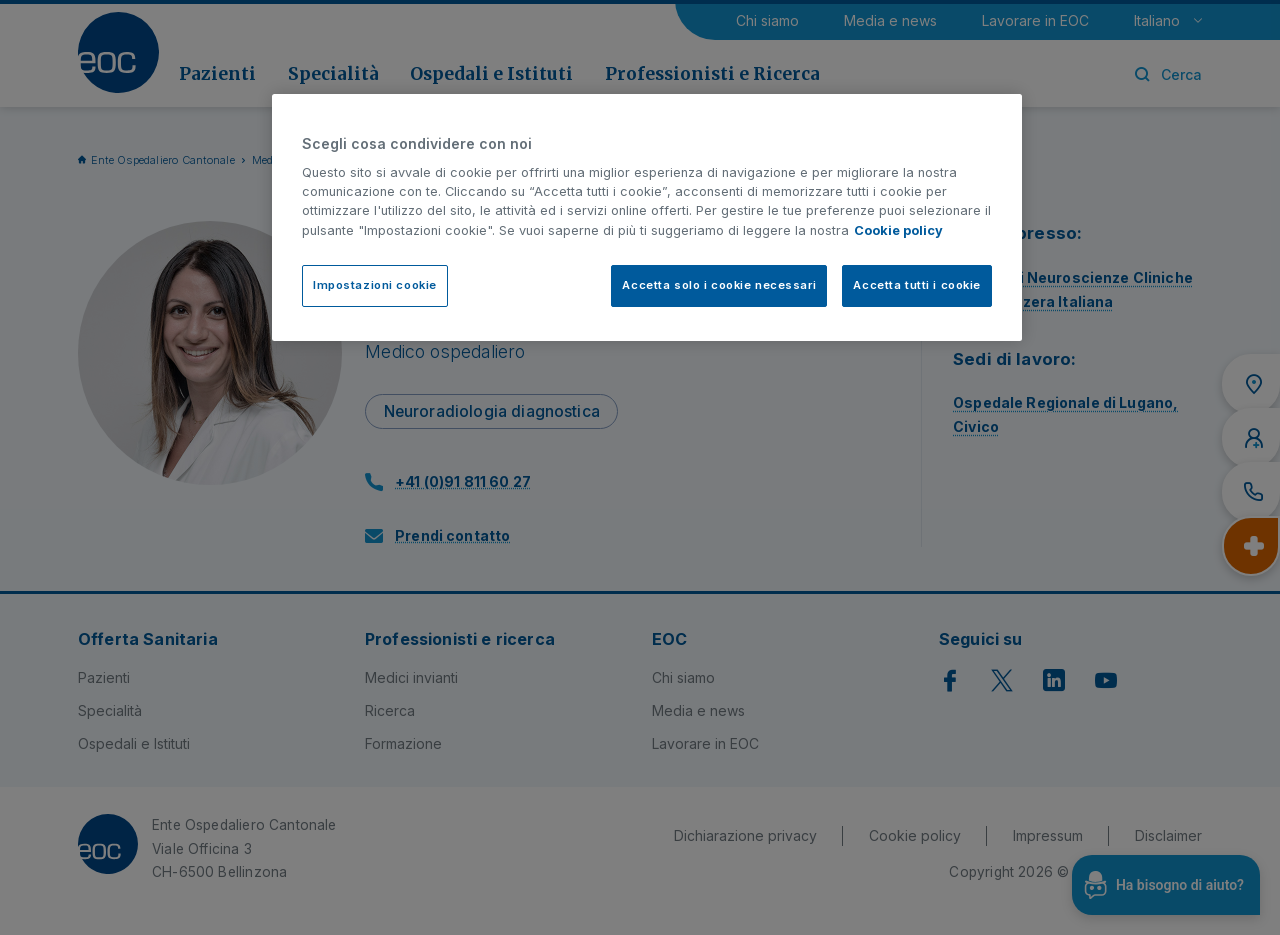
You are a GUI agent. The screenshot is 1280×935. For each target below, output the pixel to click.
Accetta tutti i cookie (917, 285)
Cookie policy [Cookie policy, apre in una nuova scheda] (898, 230)
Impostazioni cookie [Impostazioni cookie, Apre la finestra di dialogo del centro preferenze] (375, 285)
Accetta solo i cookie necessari (719, 285)
